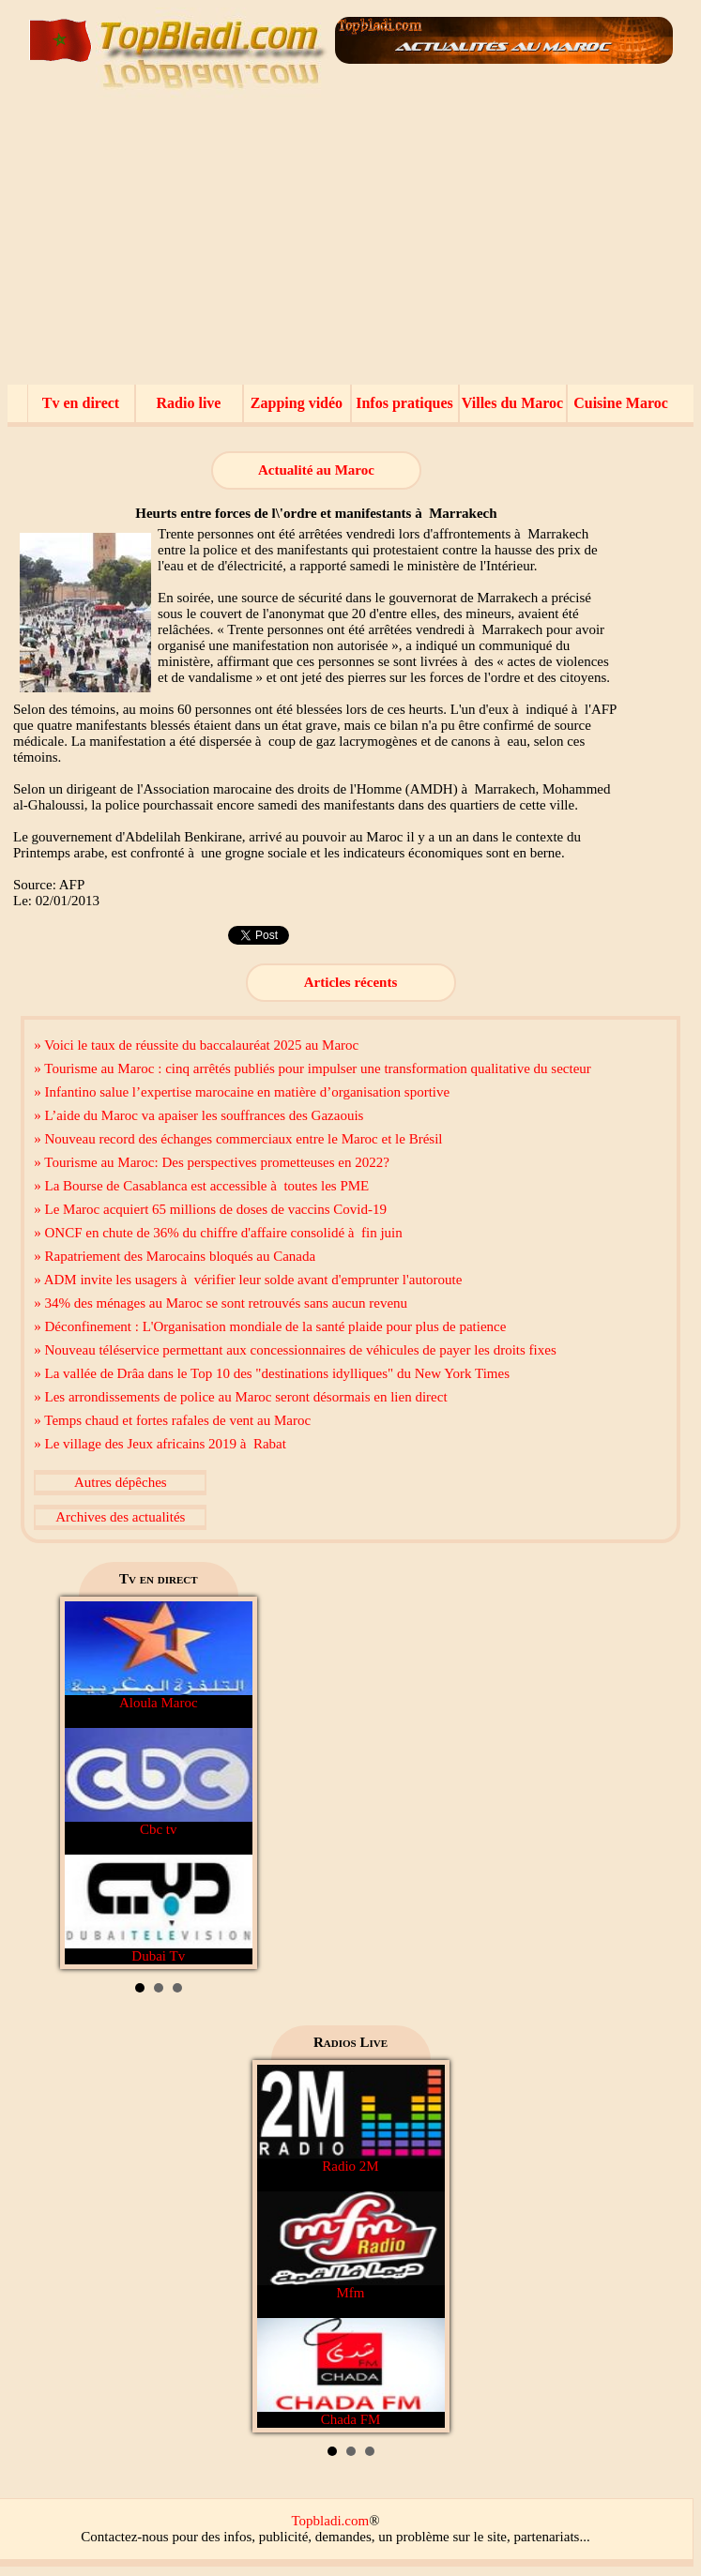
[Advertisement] (350, 244)
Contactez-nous (124, 2536)
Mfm (351, 2245)
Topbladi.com (330, 2520)
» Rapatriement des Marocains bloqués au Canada (174, 1256)
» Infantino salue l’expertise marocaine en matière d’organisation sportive (242, 1091)
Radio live (189, 403)
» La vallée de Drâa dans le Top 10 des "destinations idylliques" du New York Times (272, 1373)
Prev (89, 1783)
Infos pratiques (404, 403)
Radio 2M (351, 2119)
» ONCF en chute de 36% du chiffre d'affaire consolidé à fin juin (218, 1232)
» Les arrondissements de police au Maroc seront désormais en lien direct (240, 1396)
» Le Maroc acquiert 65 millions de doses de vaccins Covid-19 (210, 1209)
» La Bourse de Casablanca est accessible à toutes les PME (201, 1185)
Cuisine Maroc (620, 403)
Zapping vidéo (297, 403)
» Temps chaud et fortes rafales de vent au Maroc (172, 1420)
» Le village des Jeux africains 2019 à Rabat (160, 1443)
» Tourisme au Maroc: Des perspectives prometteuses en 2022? (211, 1162)
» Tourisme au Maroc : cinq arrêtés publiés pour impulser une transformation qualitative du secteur (312, 1068)
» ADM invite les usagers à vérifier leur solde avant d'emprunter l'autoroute (248, 1279)
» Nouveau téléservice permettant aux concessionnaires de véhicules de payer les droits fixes (295, 1349)
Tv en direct (80, 403)
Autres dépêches (120, 1482)
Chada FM (351, 2372)
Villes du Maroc (512, 403)
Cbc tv (158, 1782)
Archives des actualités (120, 1516)
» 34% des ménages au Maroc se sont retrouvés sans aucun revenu (220, 1303)
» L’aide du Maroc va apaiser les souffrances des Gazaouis (198, 1115)
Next (228, 1783)
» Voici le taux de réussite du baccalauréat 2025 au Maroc (196, 1045)
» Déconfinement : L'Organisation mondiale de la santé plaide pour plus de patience (270, 1326)
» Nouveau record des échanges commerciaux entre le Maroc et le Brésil (238, 1138)
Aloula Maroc (158, 1655)
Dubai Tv (158, 1909)
